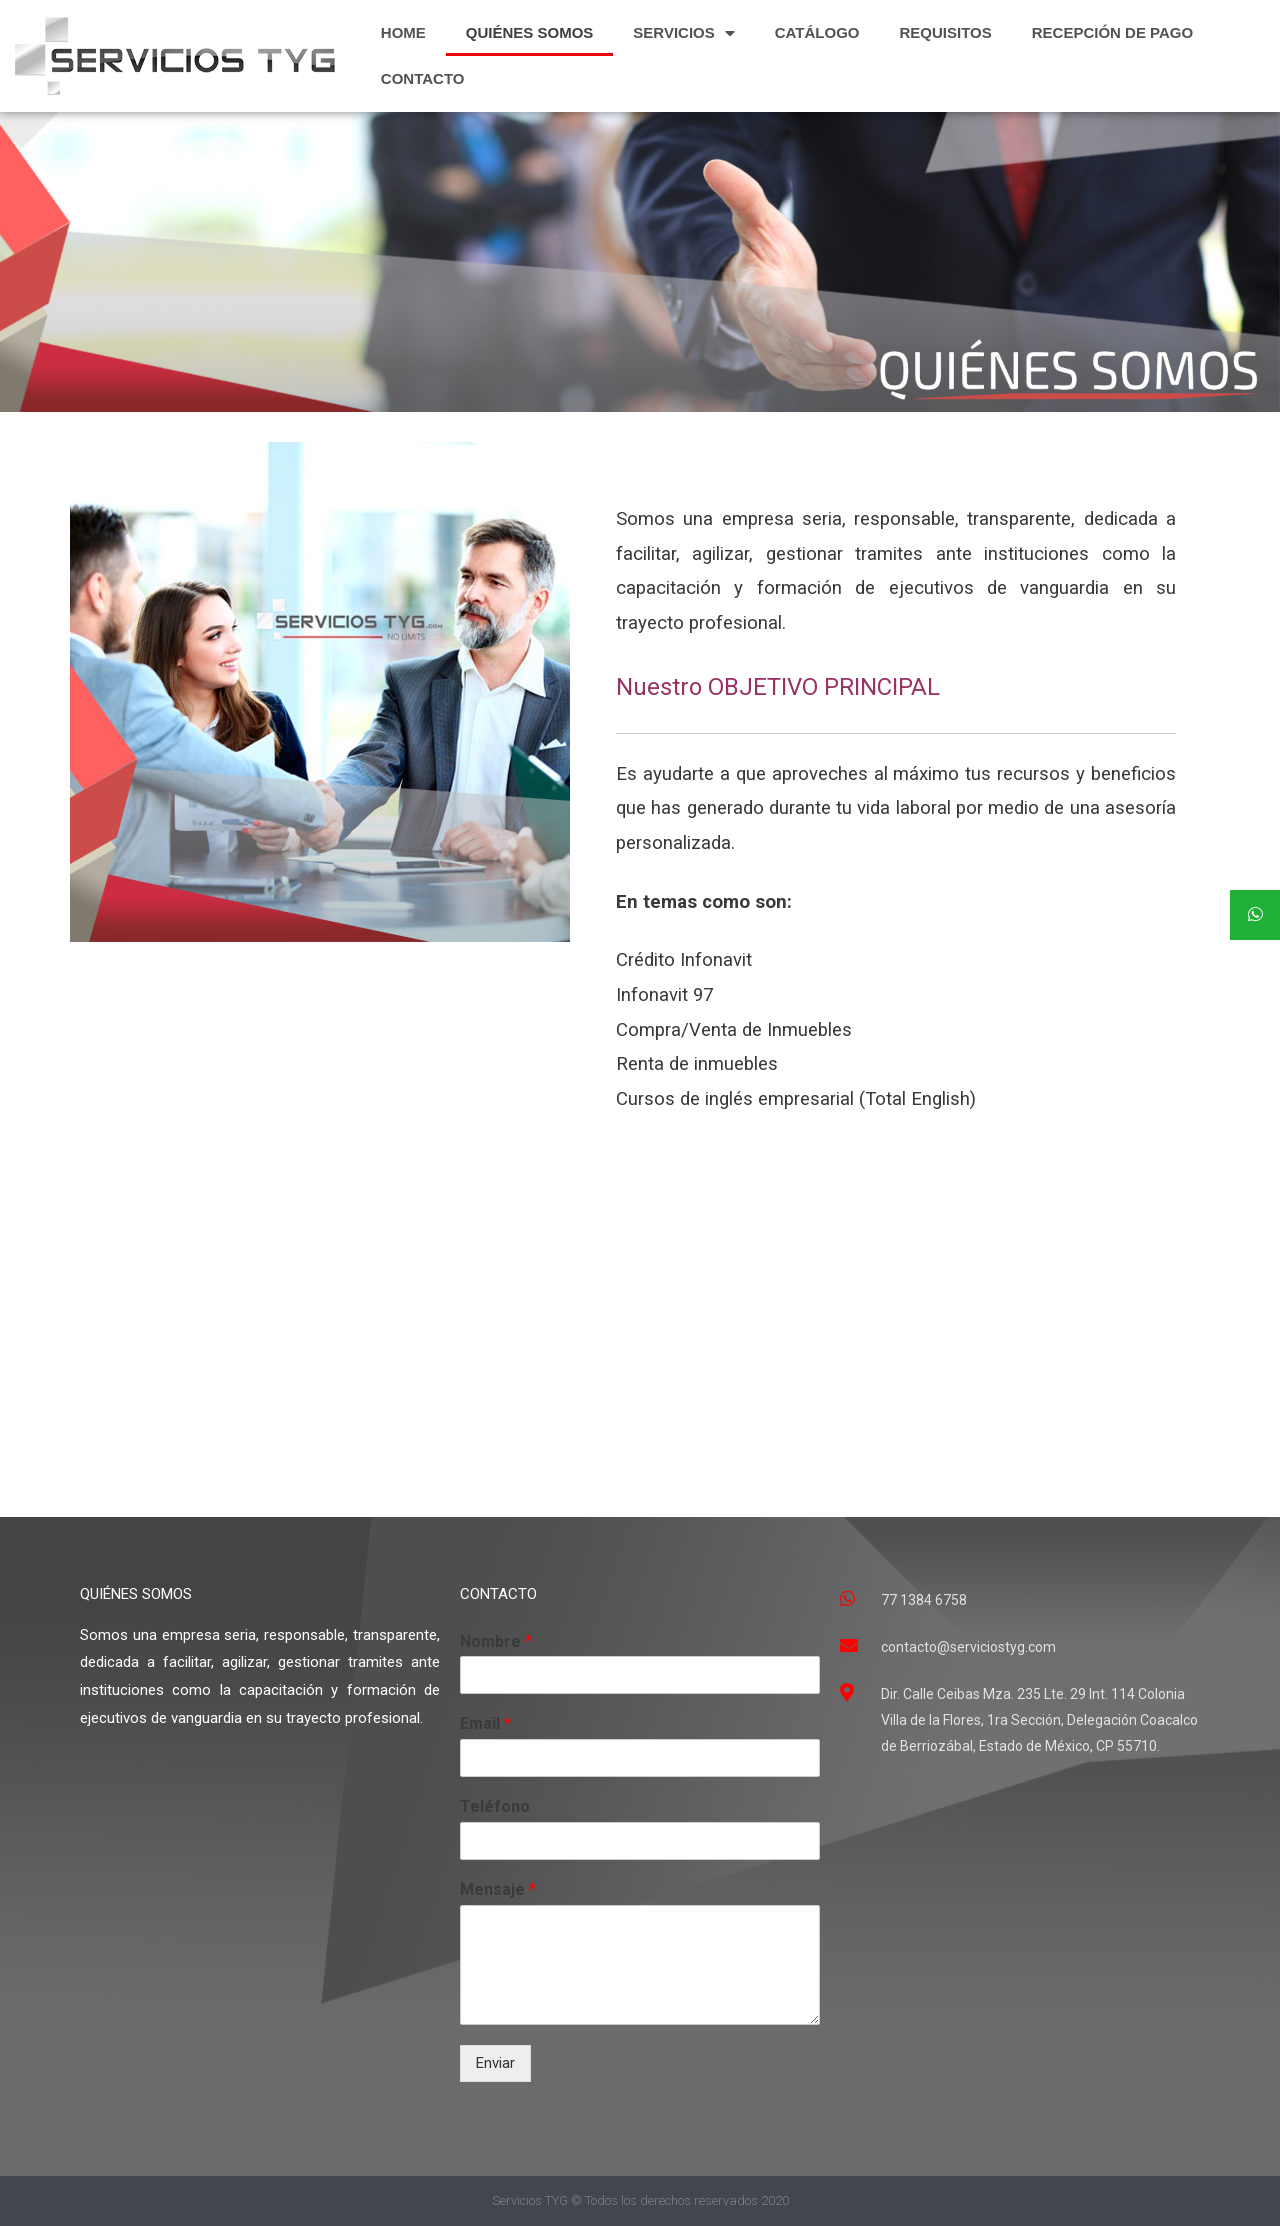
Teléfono (495, 1806)
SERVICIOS (683, 33)
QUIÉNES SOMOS (530, 32)
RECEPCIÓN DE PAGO (1112, 32)
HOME (403, 32)
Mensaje (498, 1889)
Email (485, 1723)
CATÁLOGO (817, 32)
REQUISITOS (946, 32)
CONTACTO (423, 78)
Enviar (495, 2063)
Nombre (496, 1641)
